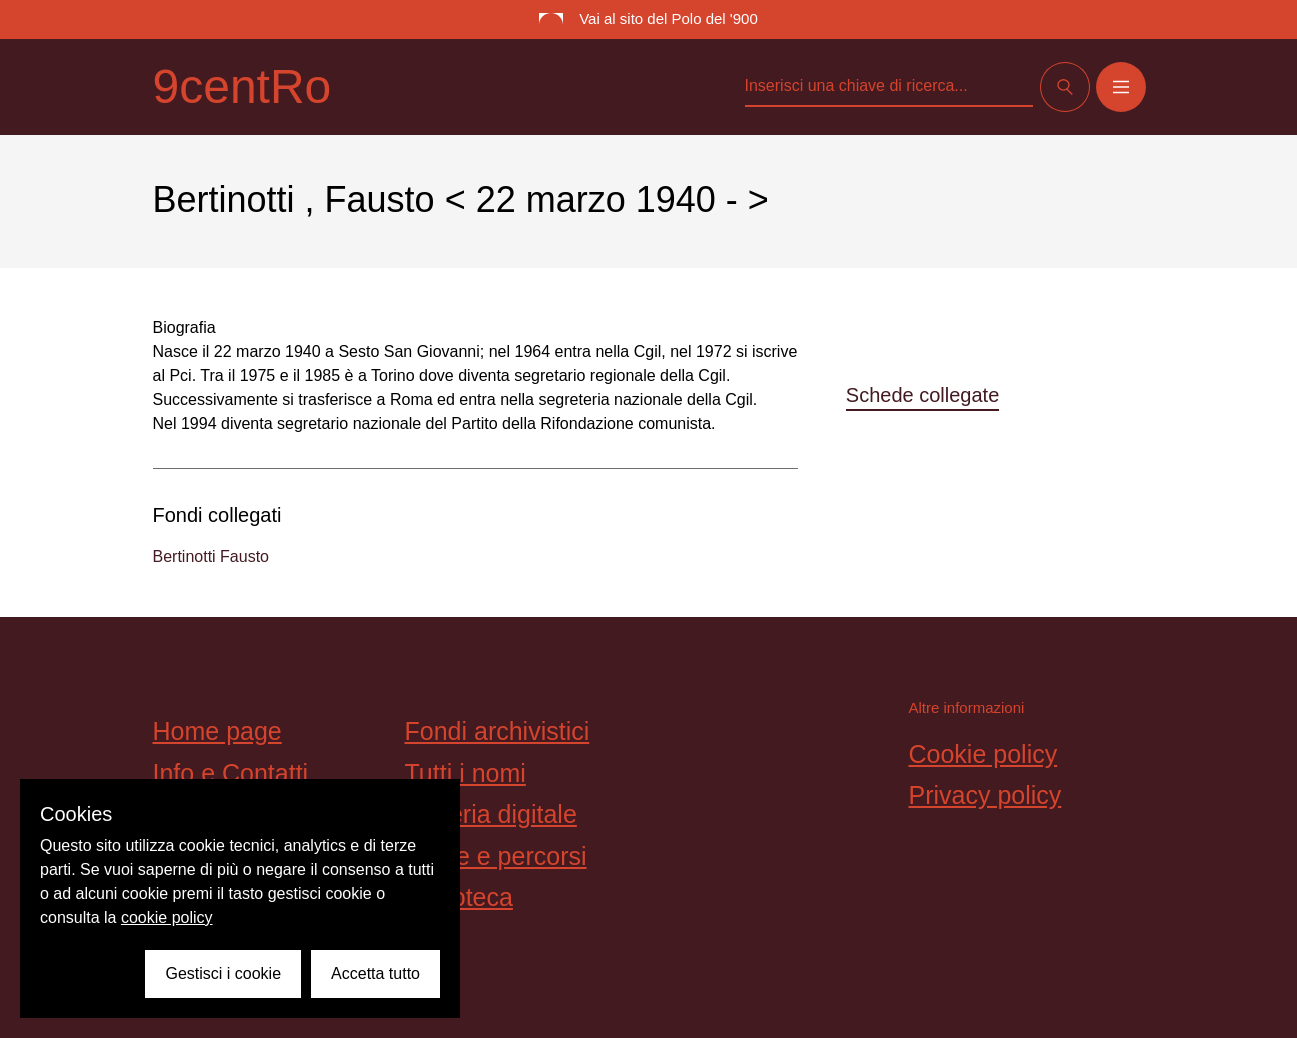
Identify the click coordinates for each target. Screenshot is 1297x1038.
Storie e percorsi (496, 856)
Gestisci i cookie (223, 973)
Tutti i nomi (465, 773)
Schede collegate (922, 395)
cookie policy (167, 917)
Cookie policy (983, 754)
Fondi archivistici (497, 731)
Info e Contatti (231, 773)
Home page (217, 731)
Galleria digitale (491, 814)
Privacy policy (985, 795)
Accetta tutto (375, 973)
